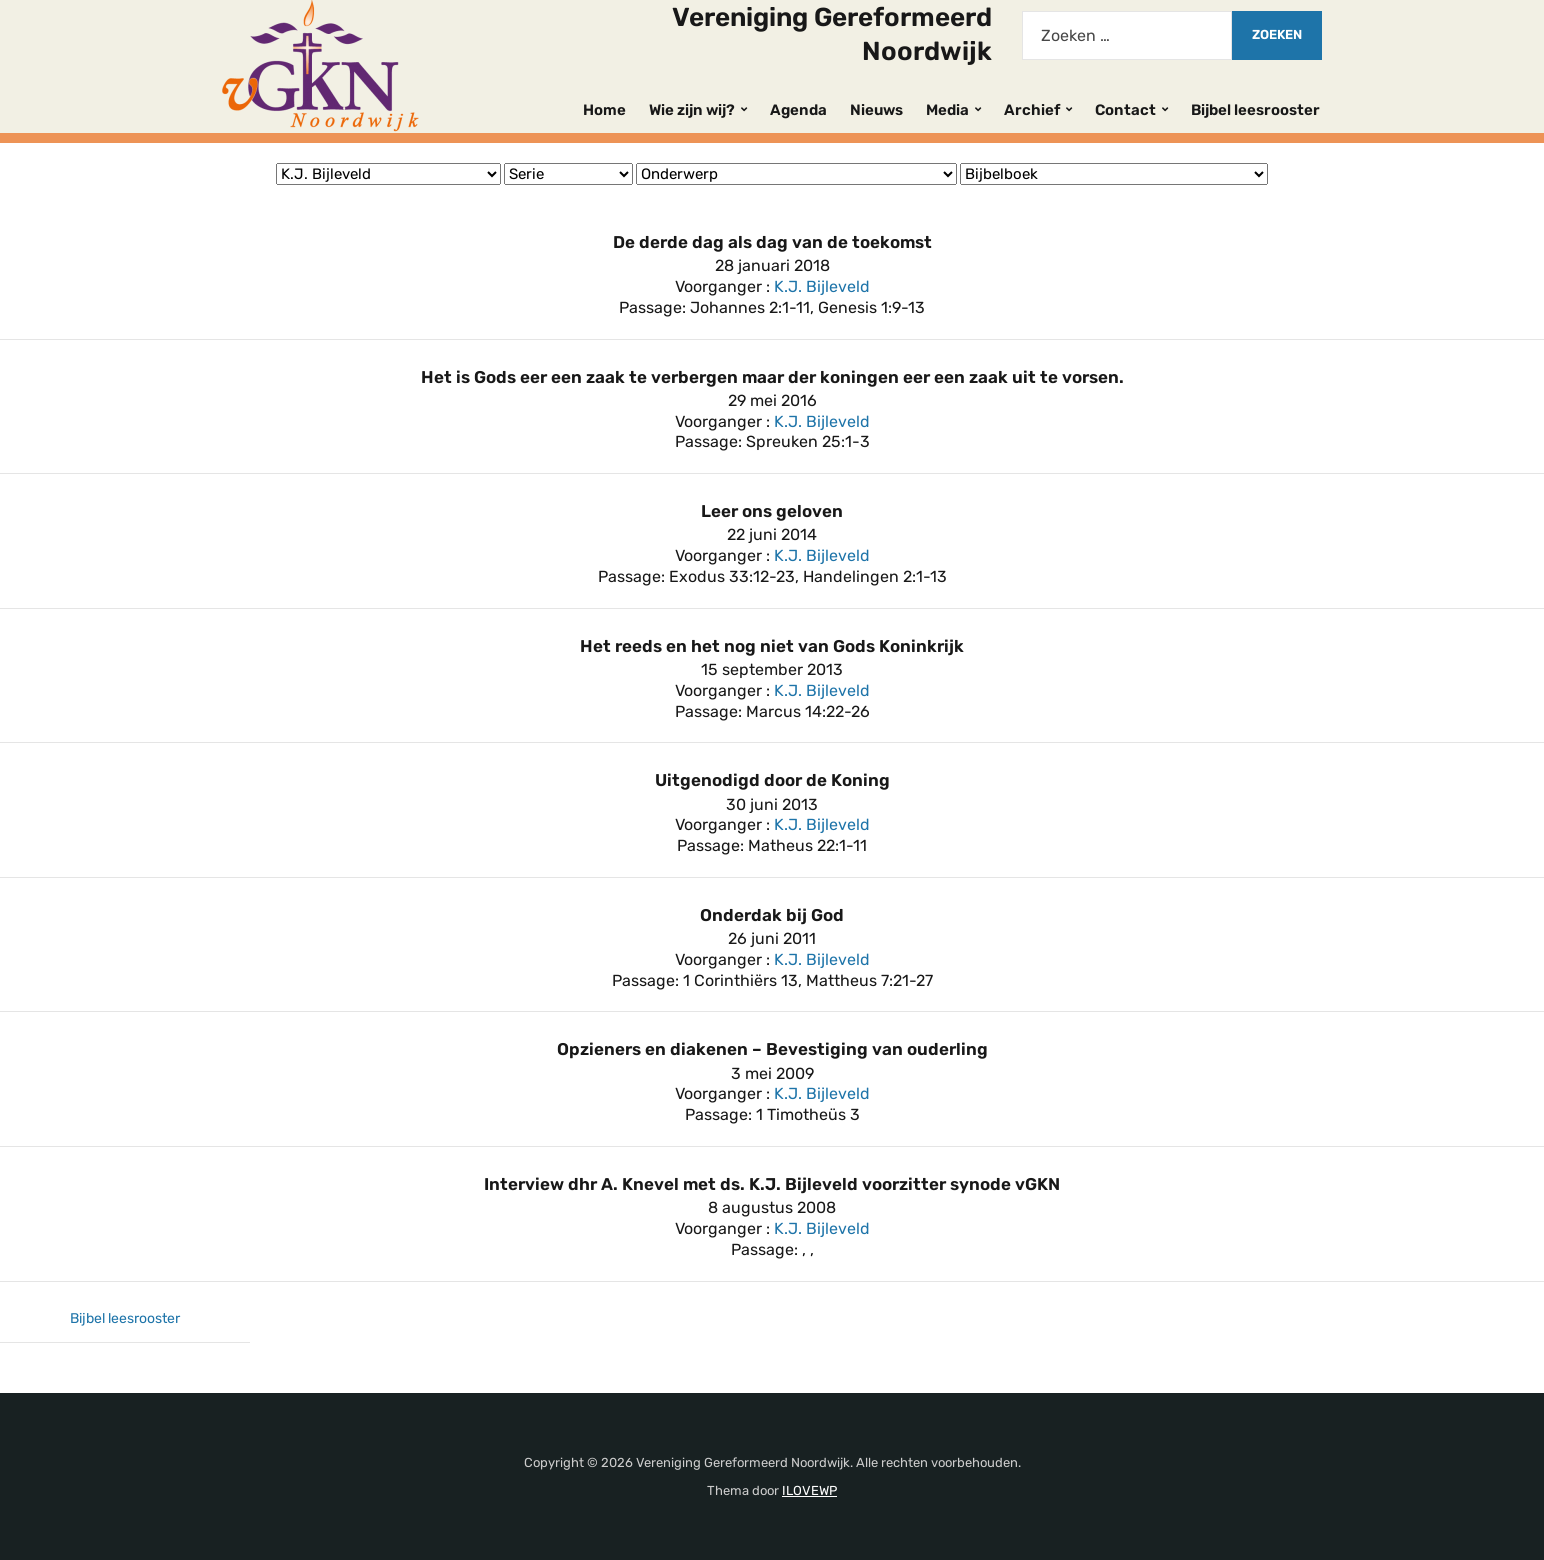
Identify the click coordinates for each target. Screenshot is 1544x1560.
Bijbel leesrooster (1255, 110)
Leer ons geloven (772, 511)
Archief (1032, 110)
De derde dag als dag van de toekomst (772, 242)
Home (604, 110)
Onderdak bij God (772, 915)
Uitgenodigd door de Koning (772, 780)
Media (947, 110)
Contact (1125, 110)
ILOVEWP (809, 1490)
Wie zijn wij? (692, 110)
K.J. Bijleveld (822, 286)
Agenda (798, 110)
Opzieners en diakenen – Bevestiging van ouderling (772, 1049)
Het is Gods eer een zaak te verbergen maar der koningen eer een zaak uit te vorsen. (772, 377)
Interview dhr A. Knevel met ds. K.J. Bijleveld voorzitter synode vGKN (772, 1184)
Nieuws (876, 110)
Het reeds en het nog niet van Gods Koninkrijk (772, 646)
